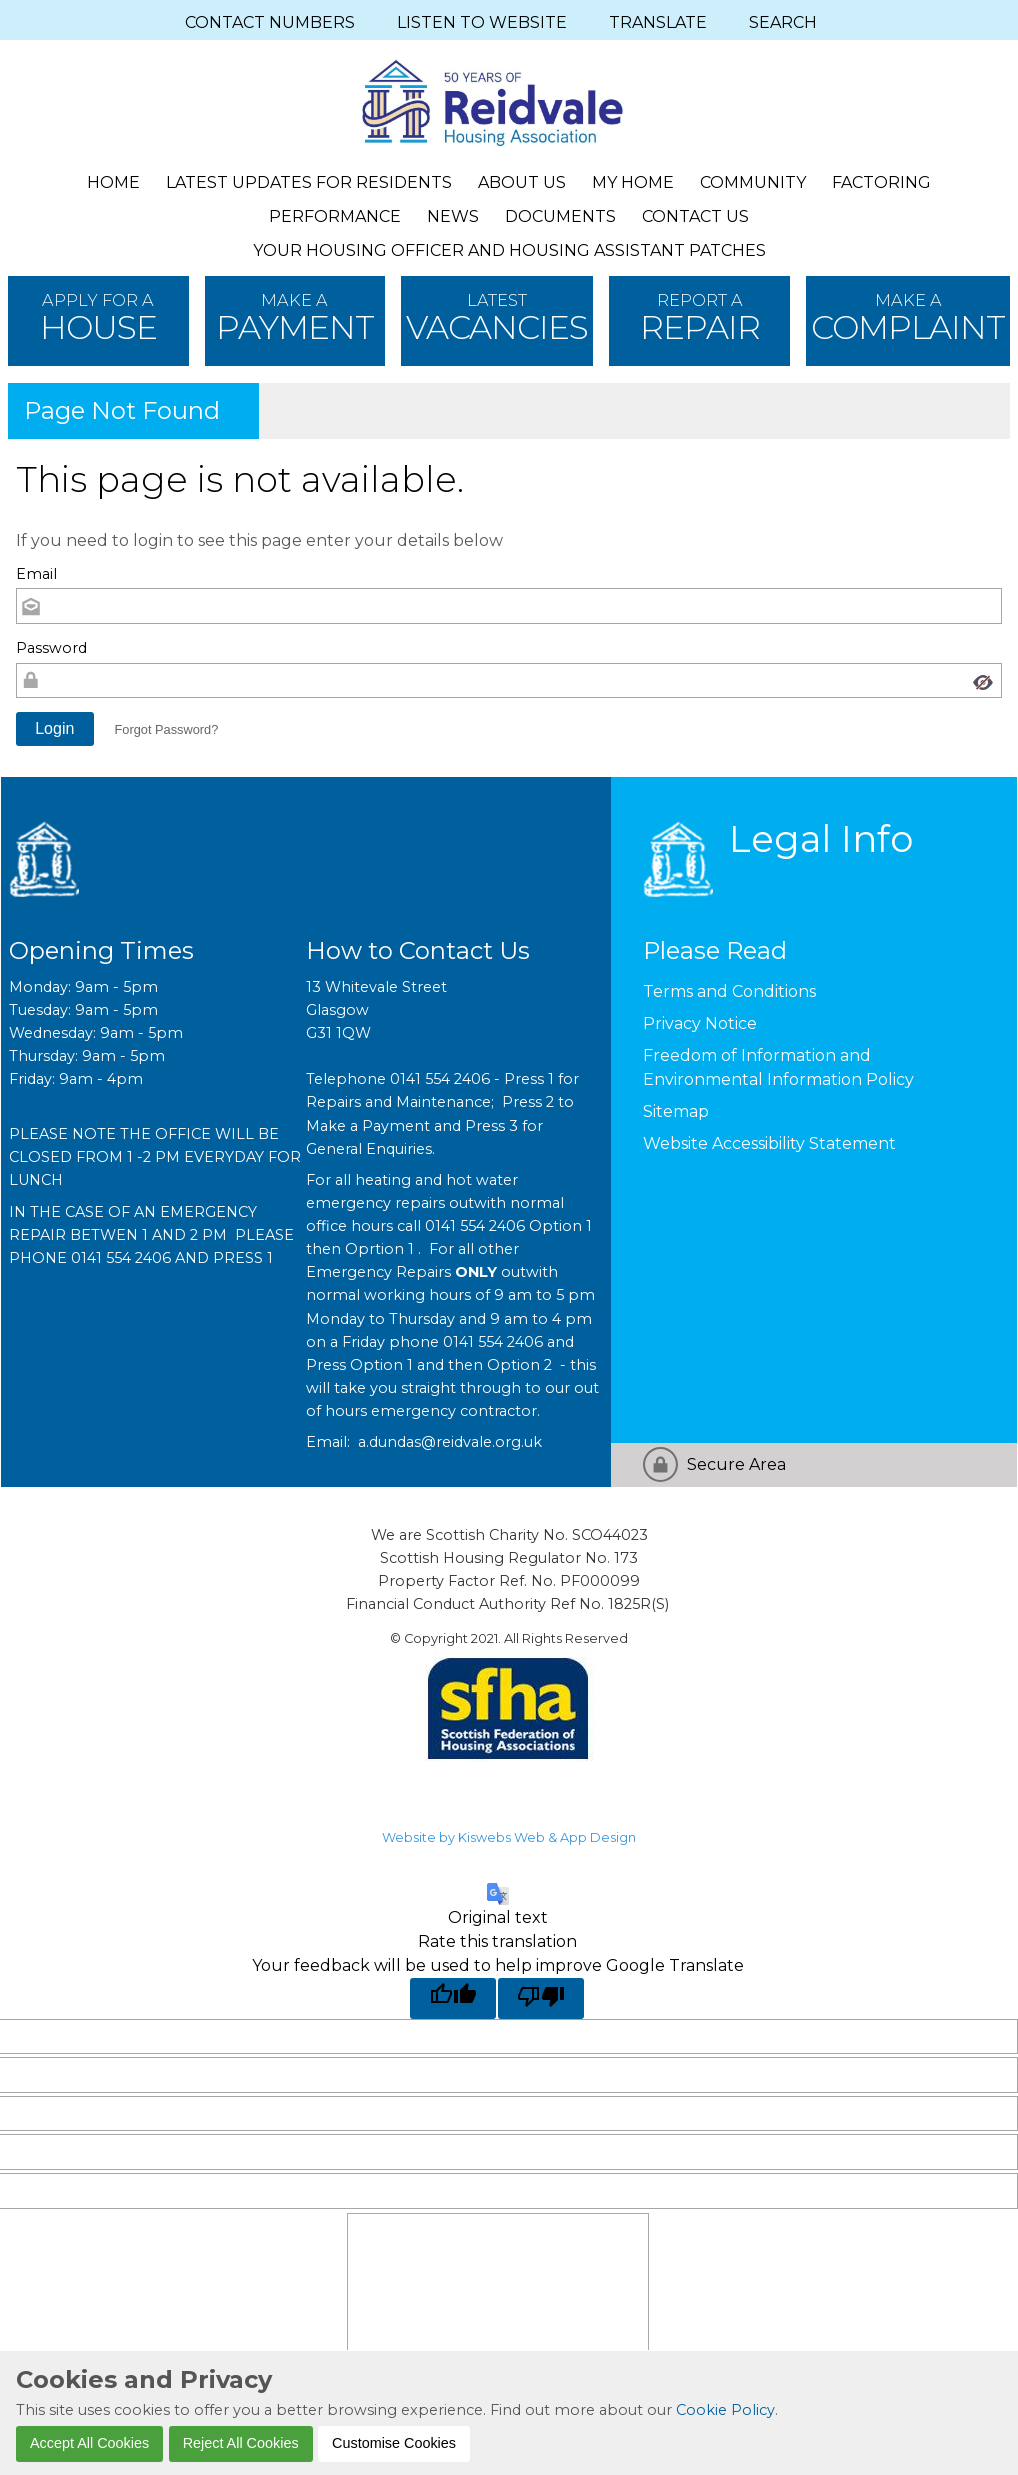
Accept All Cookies (89, 2443)
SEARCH (783, 22)
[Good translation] (453, 1998)
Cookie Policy (725, 2410)
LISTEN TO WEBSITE (482, 22)
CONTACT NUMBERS (270, 22)
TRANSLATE (658, 22)
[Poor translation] (541, 1998)
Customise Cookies (394, 2443)
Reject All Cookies (241, 2443)
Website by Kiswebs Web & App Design (509, 1837)
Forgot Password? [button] (166, 729)
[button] (55, 729)
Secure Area (736, 1464)
